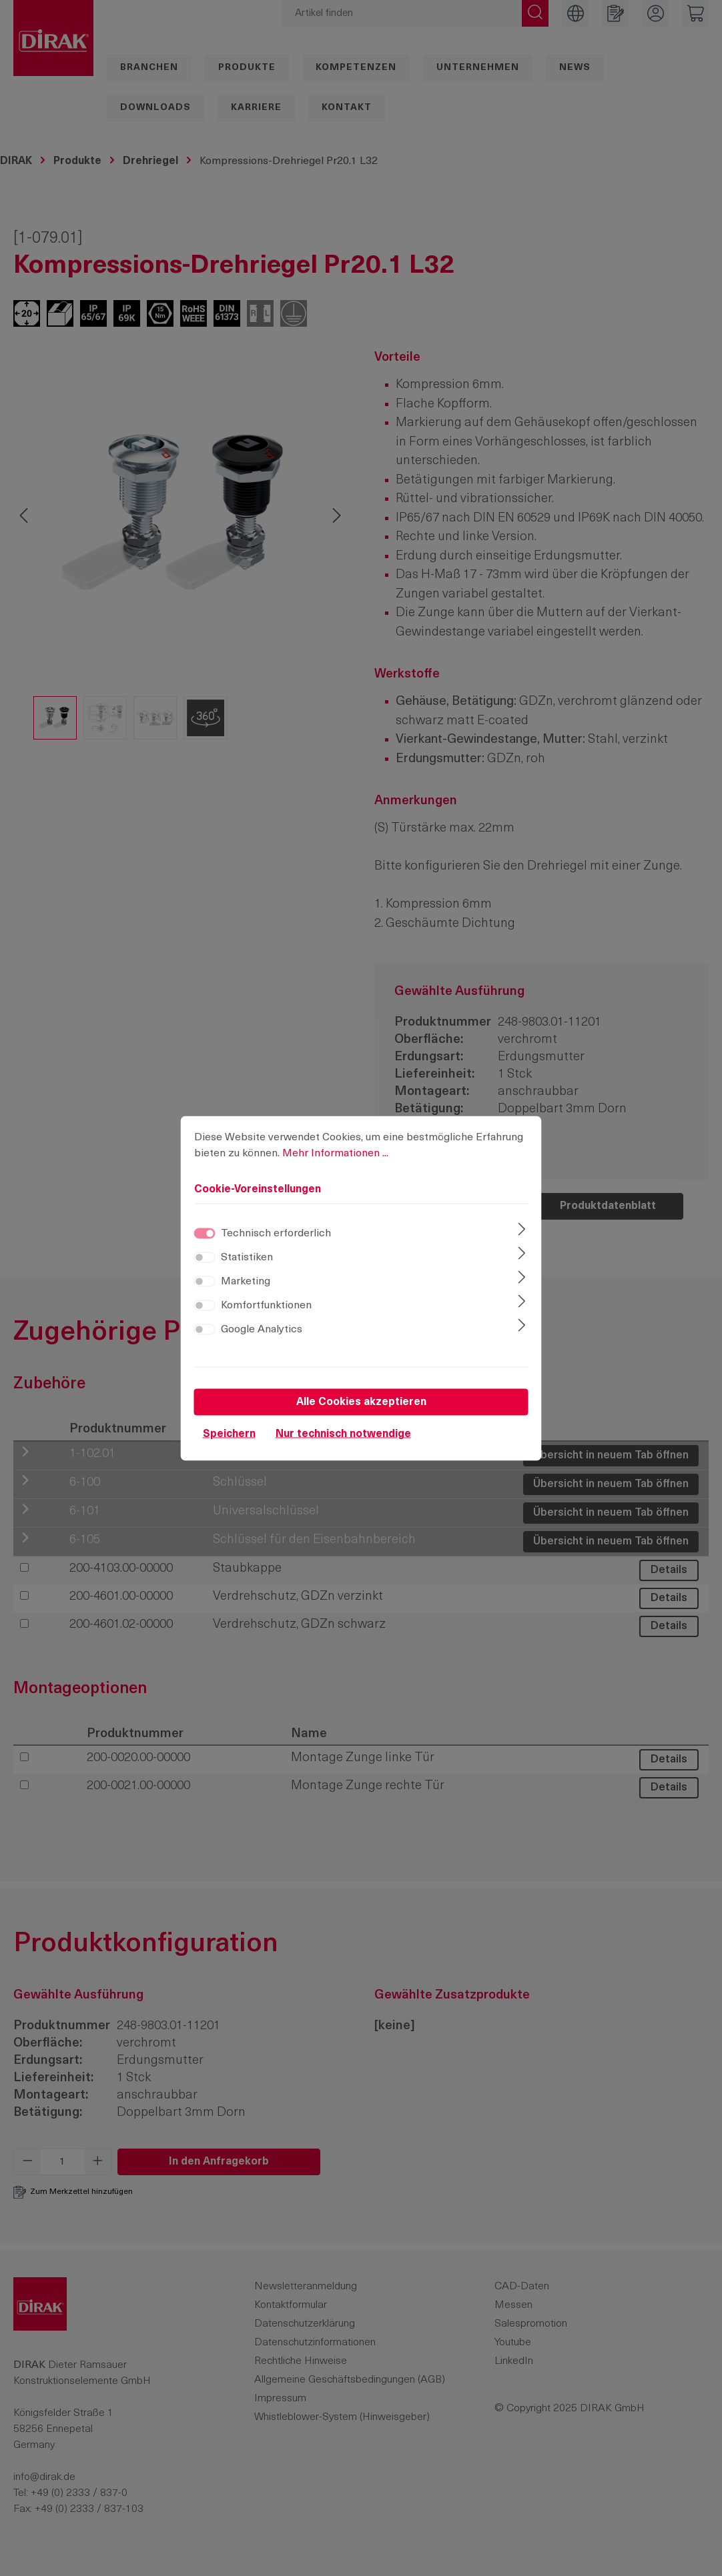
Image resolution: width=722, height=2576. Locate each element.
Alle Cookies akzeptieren (361, 1401)
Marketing (245, 1281)
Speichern (229, 1433)
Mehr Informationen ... (335, 1153)
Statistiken (247, 1257)
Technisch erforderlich (276, 1233)
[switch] (205, 1257)
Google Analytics (261, 1329)
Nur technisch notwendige (343, 1433)
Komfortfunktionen (266, 1305)
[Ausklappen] (521, 1230)
